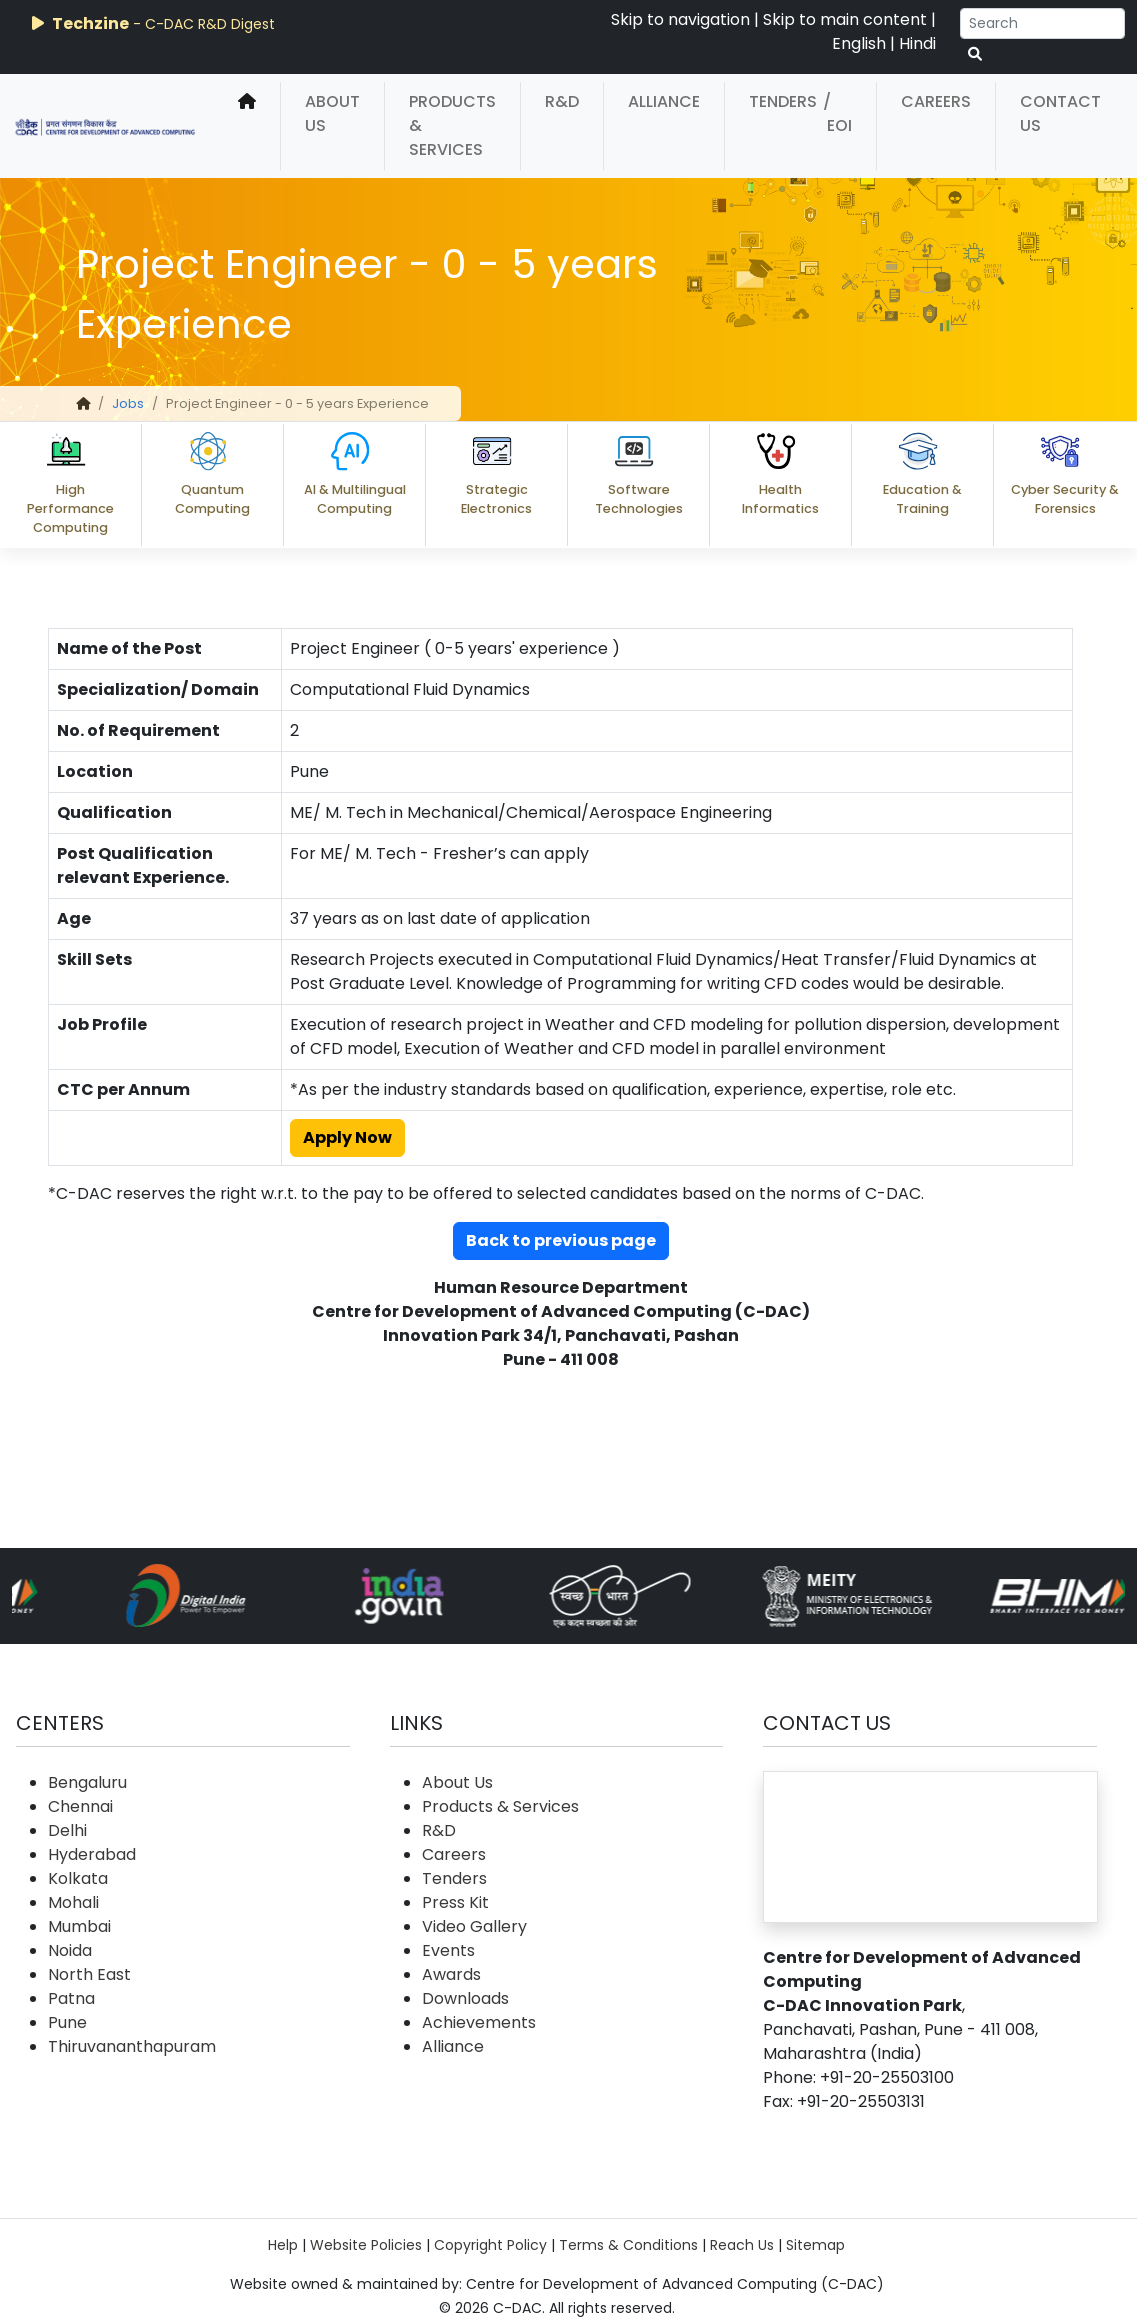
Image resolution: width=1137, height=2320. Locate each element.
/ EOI (837, 113)
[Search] (1043, 23)
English (859, 43)
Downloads (465, 1998)
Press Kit (455, 1902)
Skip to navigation (680, 19)
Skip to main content (845, 19)
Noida (70, 1950)
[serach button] (975, 54)
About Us (332, 113)
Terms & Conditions (628, 2245)
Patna (71, 1998)
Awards (451, 1974)
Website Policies (366, 2245)
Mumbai (79, 1926)
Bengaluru (87, 1782)
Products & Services (452, 125)
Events (448, 1950)
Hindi (917, 43)
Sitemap (815, 2245)
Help (283, 2245)
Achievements (479, 2022)
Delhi (67, 1830)
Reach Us (742, 2245)
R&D (562, 101)
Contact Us (1060, 113)
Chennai (80, 1806)
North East (89, 1974)
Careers (936, 101)
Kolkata (78, 1878)
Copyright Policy (490, 2245)
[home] (247, 126)
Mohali (73, 1902)
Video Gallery (474, 1926)
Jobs (128, 403)
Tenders (783, 101)
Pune (67, 2022)
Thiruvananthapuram (132, 2046)
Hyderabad (92, 1854)
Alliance (664, 101)
